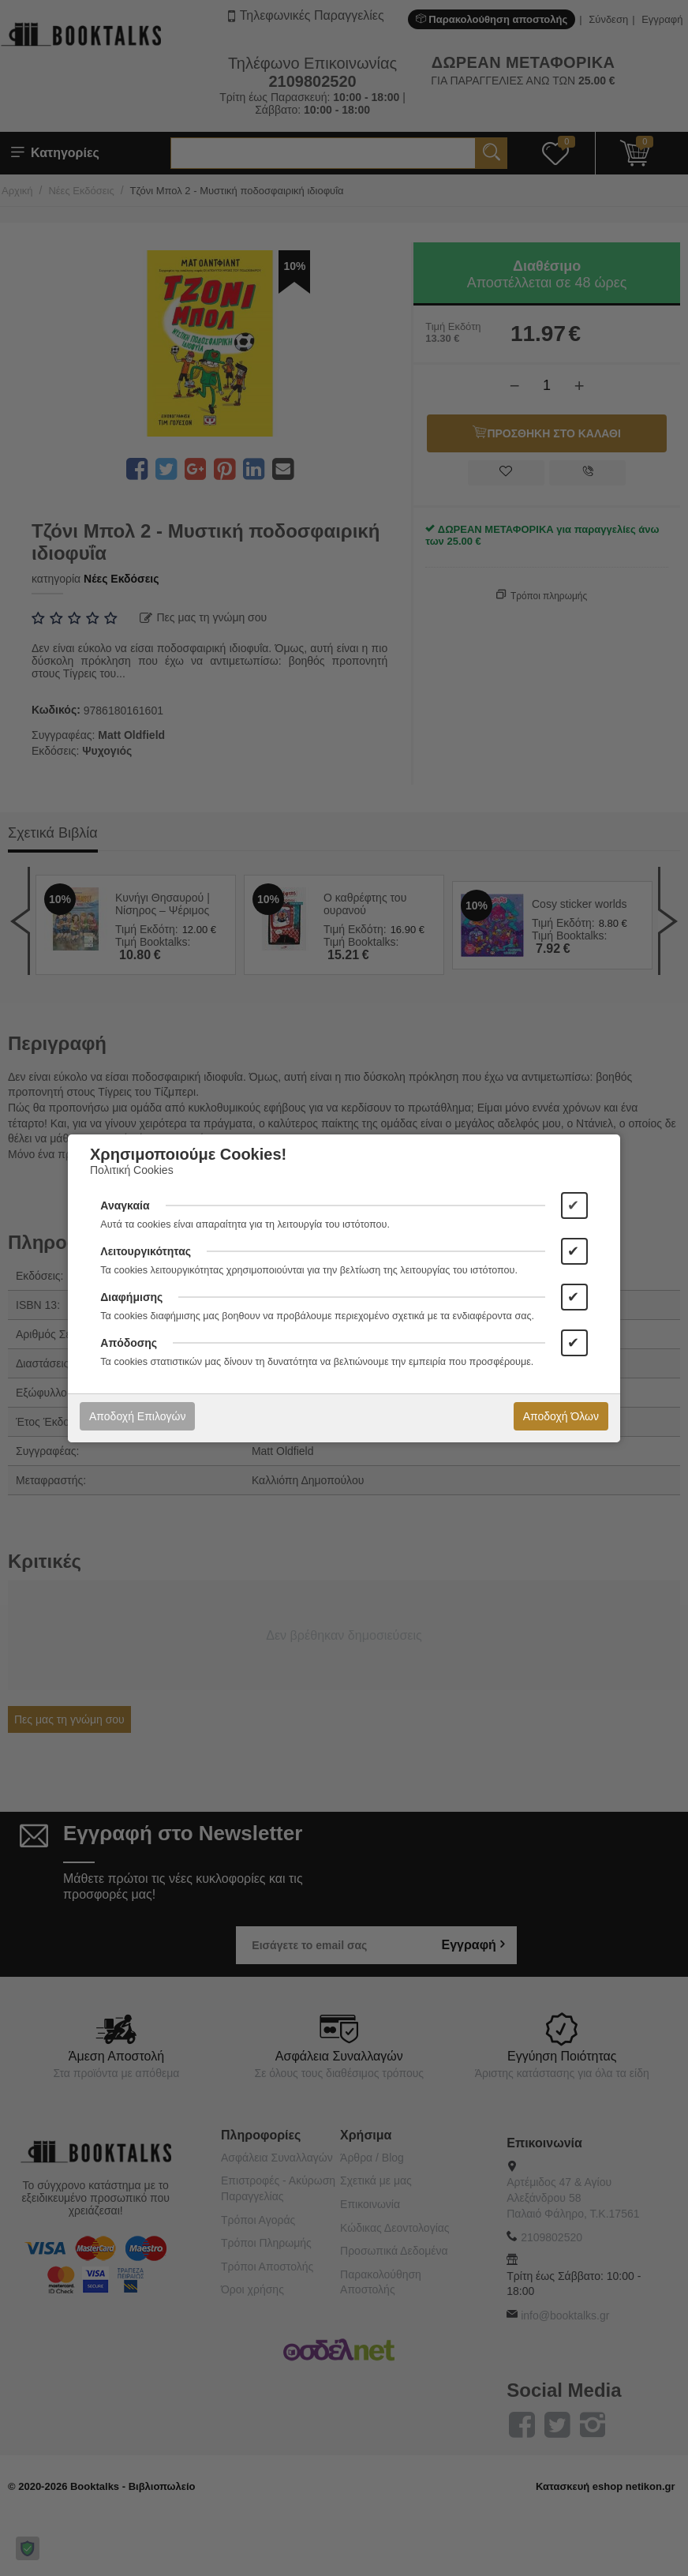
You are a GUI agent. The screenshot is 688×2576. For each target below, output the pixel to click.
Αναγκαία (124, 1205)
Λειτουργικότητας (145, 1251)
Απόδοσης (128, 1343)
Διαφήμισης (131, 1297)
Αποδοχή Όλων (561, 1416)
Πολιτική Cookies (132, 1170)
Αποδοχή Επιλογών (137, 1416)
